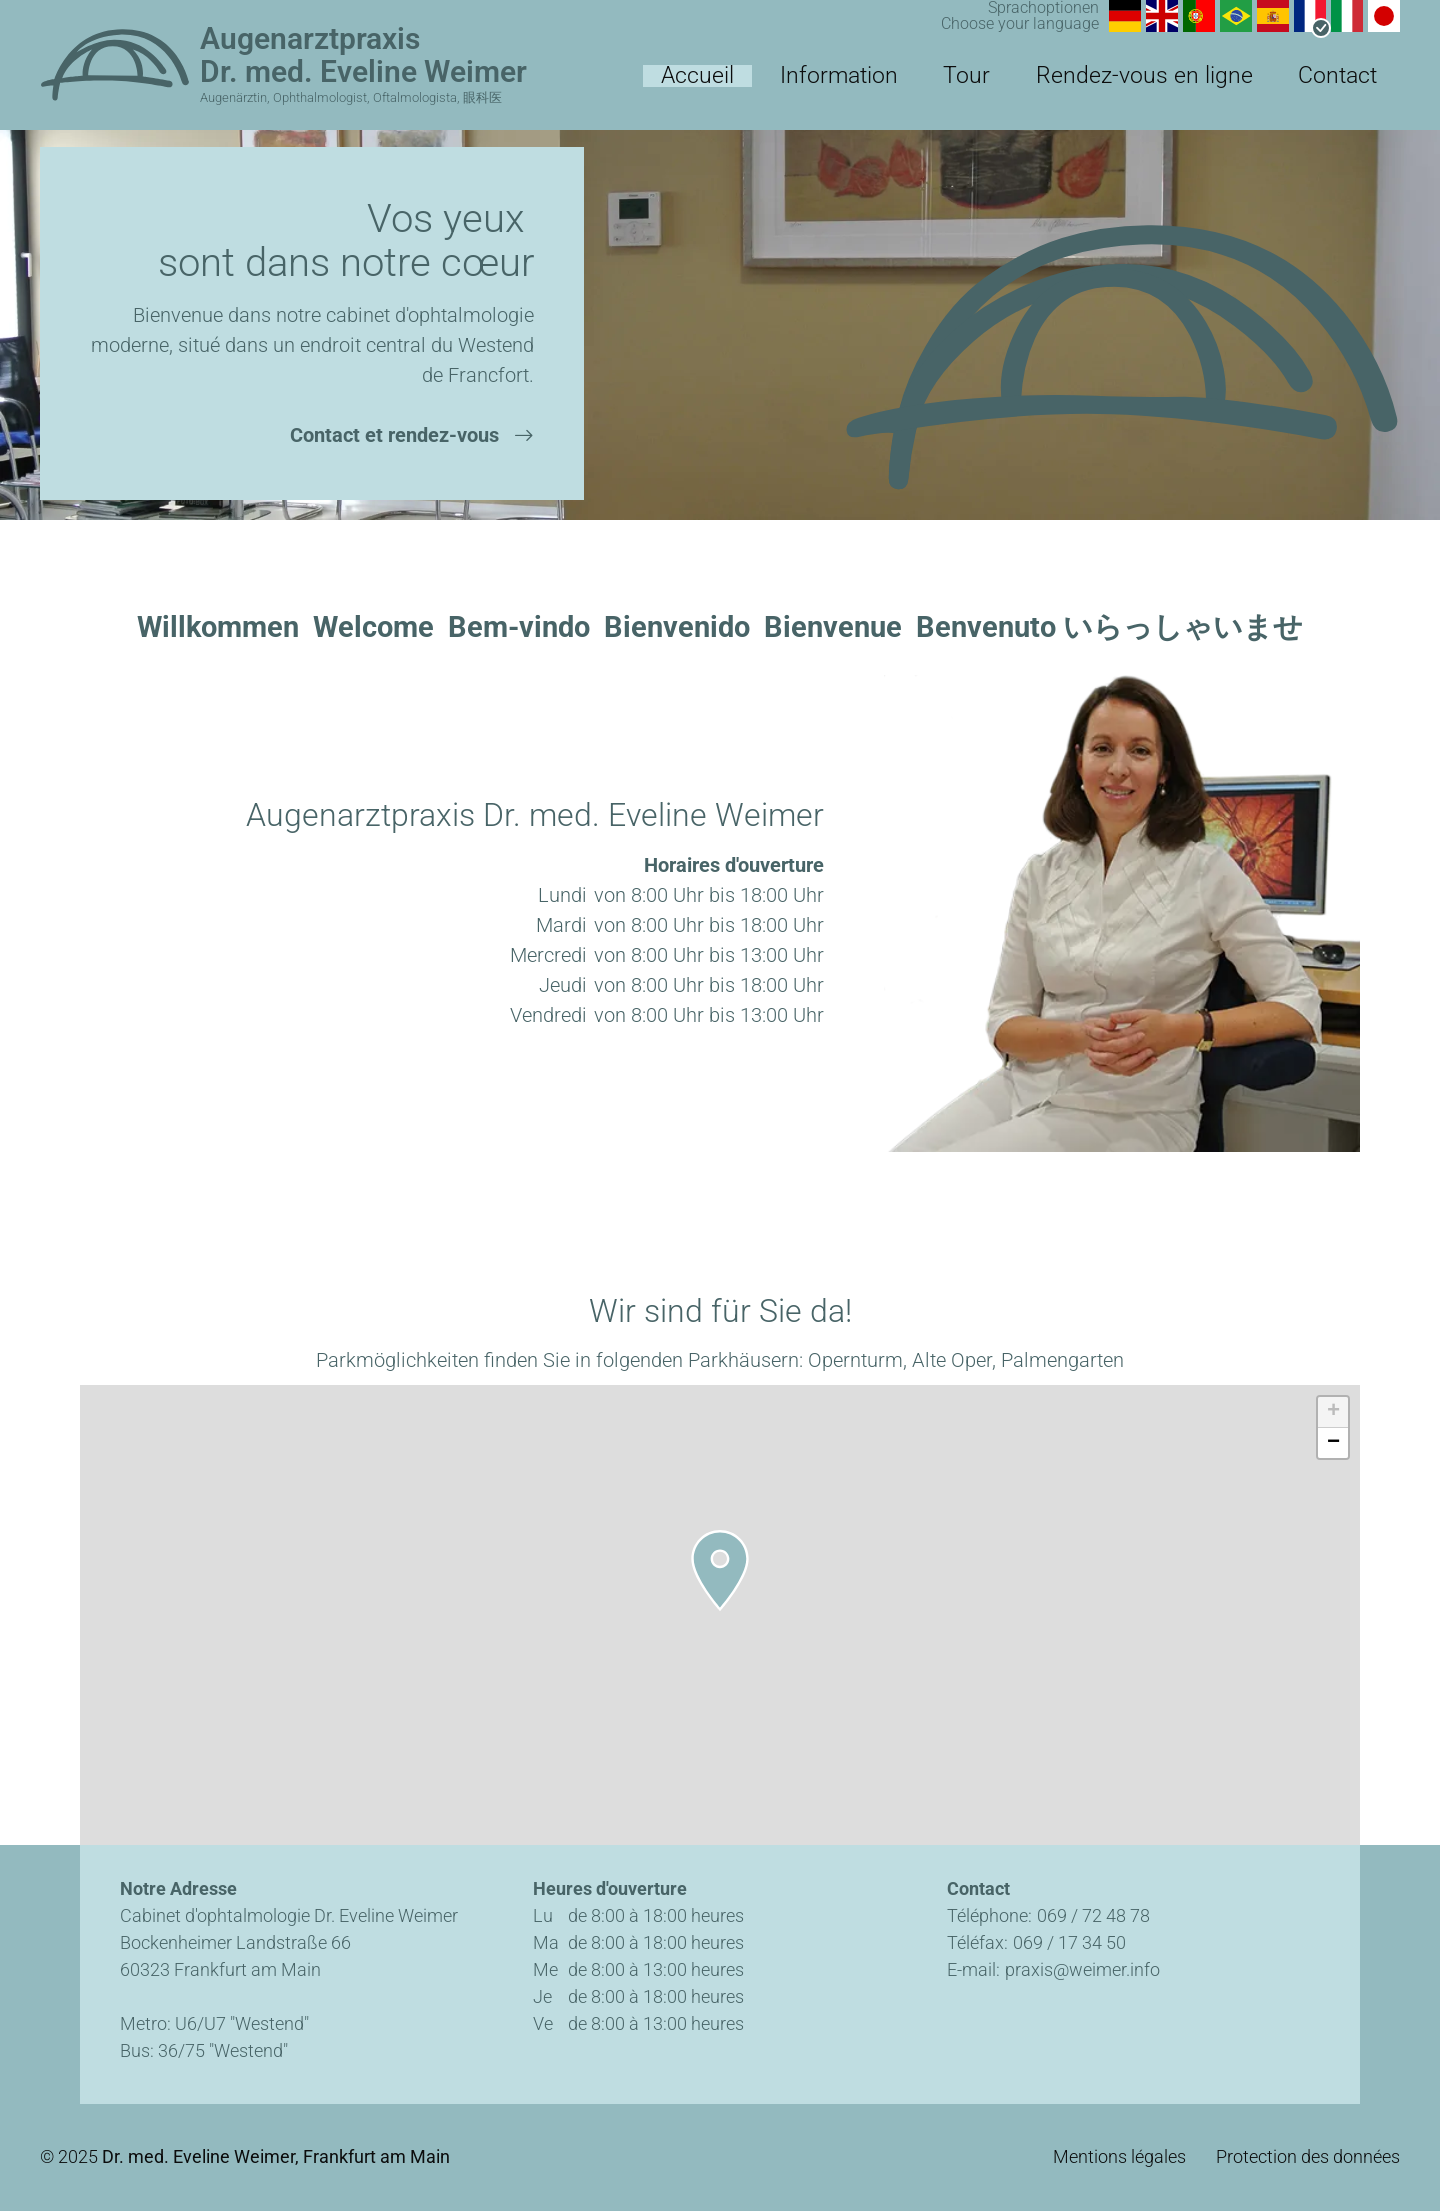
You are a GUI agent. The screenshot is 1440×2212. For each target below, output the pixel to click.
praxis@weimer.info (1082, 1969)
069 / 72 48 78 (1093, 1915)
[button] (720, 1570)
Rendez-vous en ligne (1194, 85)
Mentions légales (1119, 2157)
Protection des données (1308, 2157)
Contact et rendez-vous (394, 435)
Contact (1351, 85)
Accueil (836, 85)
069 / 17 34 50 (1069, 1942)
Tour (1051, 85)
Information (949, 85)
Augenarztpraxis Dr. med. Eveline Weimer (363, 55)
